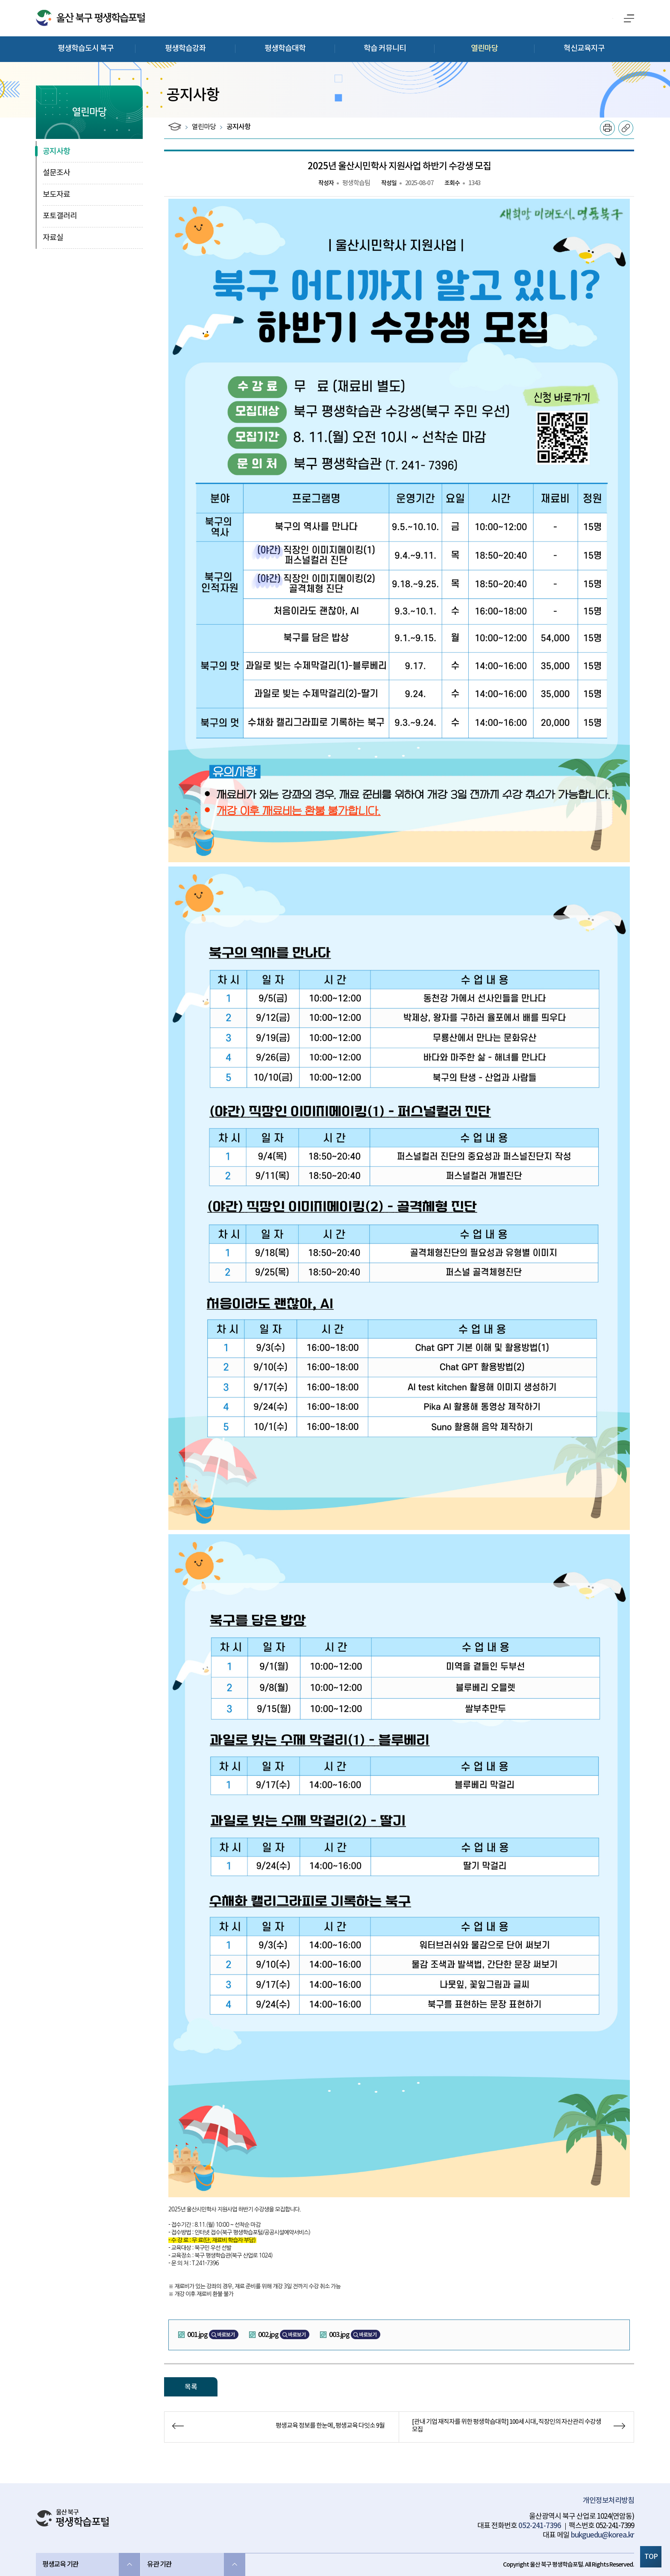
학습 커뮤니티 (385, 48)
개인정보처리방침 (608, 2500)
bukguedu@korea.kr (602, 2535)
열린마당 (484, 48)
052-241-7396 (539, 2526)
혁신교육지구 (584, 48)
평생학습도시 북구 (86, 48)
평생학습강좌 (185, 48)
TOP (651, 2557)
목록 (191, 2387)
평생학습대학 (285, 48)
